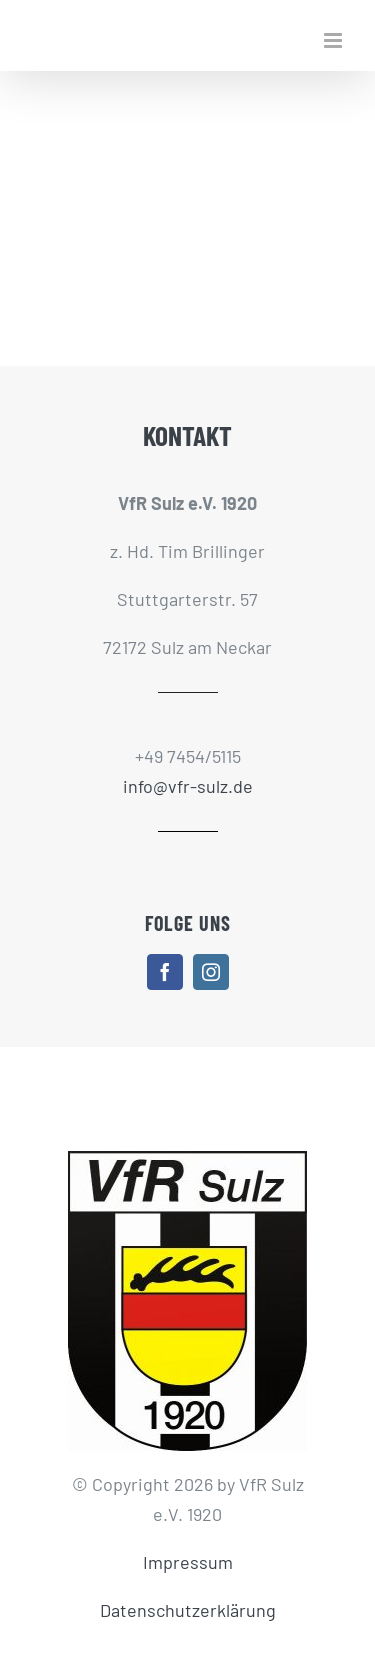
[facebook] (165, 972)
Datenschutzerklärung (188, 1610)
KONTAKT (187, 435)
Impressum (188, 1562)
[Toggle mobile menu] (334, 40)
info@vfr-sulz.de (188, 786)
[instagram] (211, 972)
